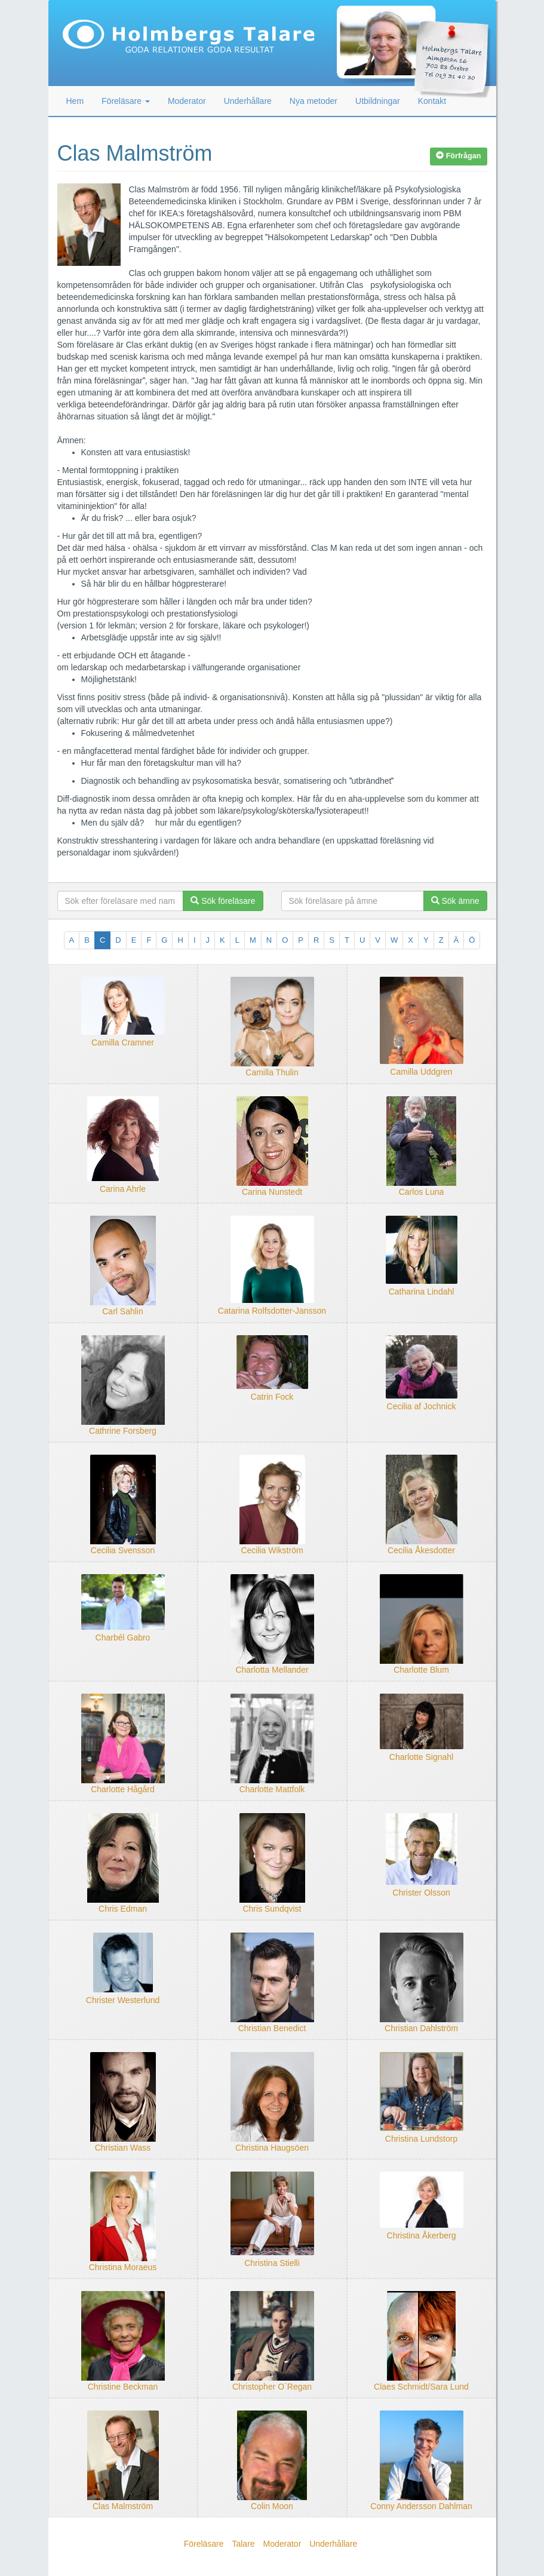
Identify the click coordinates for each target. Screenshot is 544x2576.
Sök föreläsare (222, 901)
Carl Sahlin (122, 1311)
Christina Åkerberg (421, 2235)
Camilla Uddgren (421, 1072)
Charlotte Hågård (123, 1789)
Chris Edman (123, 1908)
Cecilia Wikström (272, 1550)
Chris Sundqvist (271, 1908)
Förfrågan (458, 156)
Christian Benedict (272, 2028)
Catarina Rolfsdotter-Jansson (272, 1310)
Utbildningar (377, 101)
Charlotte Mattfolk (272, 1789)
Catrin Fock (272, 1397)
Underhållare (248, 101)
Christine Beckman (123, 2386)
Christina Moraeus (123, 2267)
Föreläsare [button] (126, 101)
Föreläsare (204, 2544)
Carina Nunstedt (272, 1192)
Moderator (187, 101)
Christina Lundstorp (421, 2138)
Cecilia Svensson (123, 1550)
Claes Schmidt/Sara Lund (421, 2386)
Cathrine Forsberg (122, 1431)
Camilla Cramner (122, 1042)
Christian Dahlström (421, 2028)
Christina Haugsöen (272, 2147)
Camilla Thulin (271, 1072)
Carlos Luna (421, 1192)
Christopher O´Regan (272, 2386)
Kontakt (432, 101)
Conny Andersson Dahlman (421, 2506)
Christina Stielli (272, 2263)
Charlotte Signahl (421, 1757)
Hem (75, 101)
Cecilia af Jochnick (421, 1406)
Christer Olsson (421, 1892)
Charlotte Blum (421, 1670)
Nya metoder (313, 101)
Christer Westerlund (122, 2000)
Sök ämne (455, 901)
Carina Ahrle (123, 1189)
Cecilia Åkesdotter (421, 1550)
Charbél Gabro (123, 1637)
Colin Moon (272, 2506)
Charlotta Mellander (271, 1670)
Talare (243, 2544)
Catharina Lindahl (421, 1291)
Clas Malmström (123, 2506)
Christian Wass (123, 2147)
